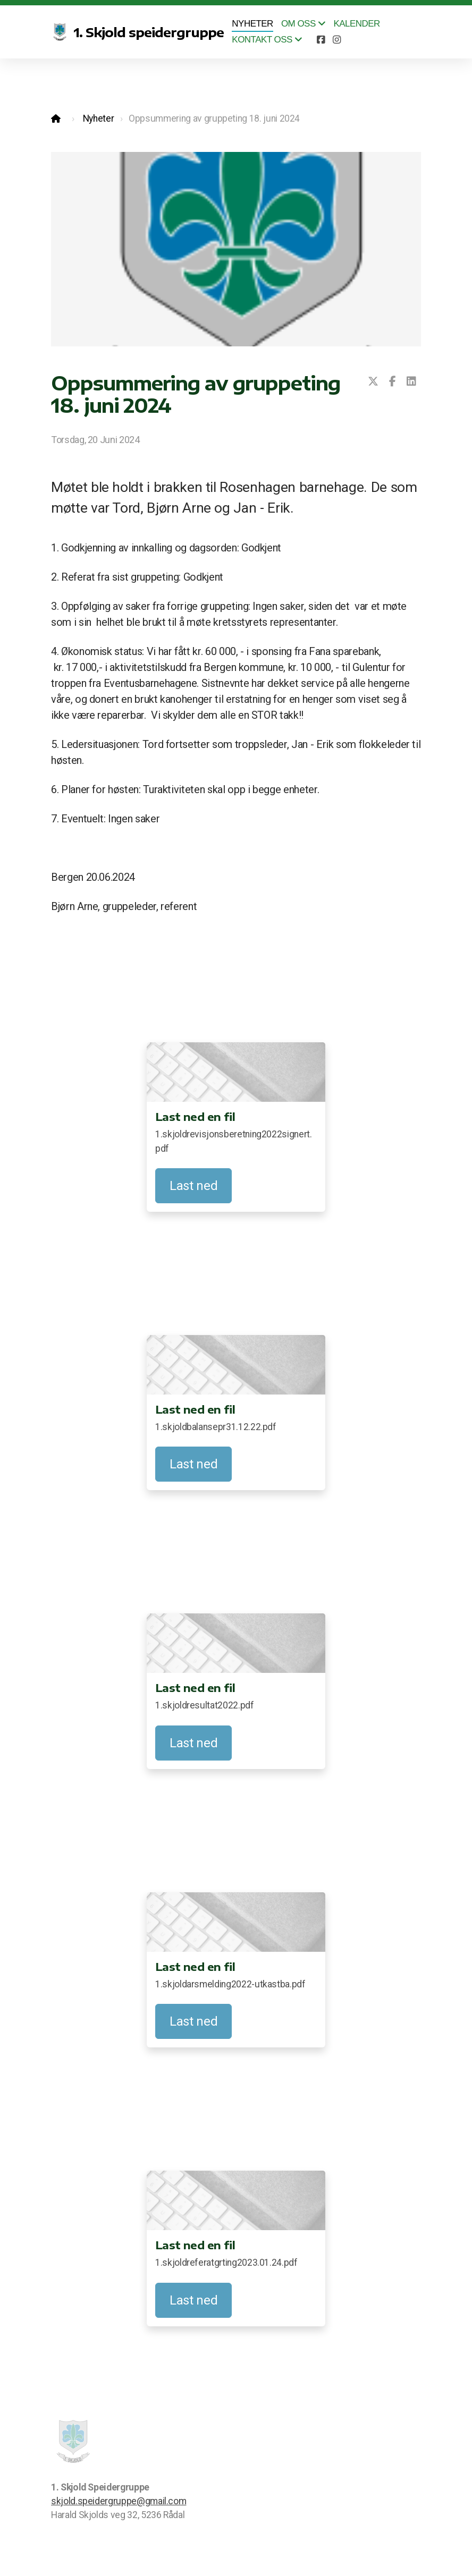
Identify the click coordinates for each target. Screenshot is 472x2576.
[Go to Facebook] (321, 40)
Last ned (193, 1185)
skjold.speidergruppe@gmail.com (118, 2501)
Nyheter (98, 118)
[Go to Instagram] (337, 40)
